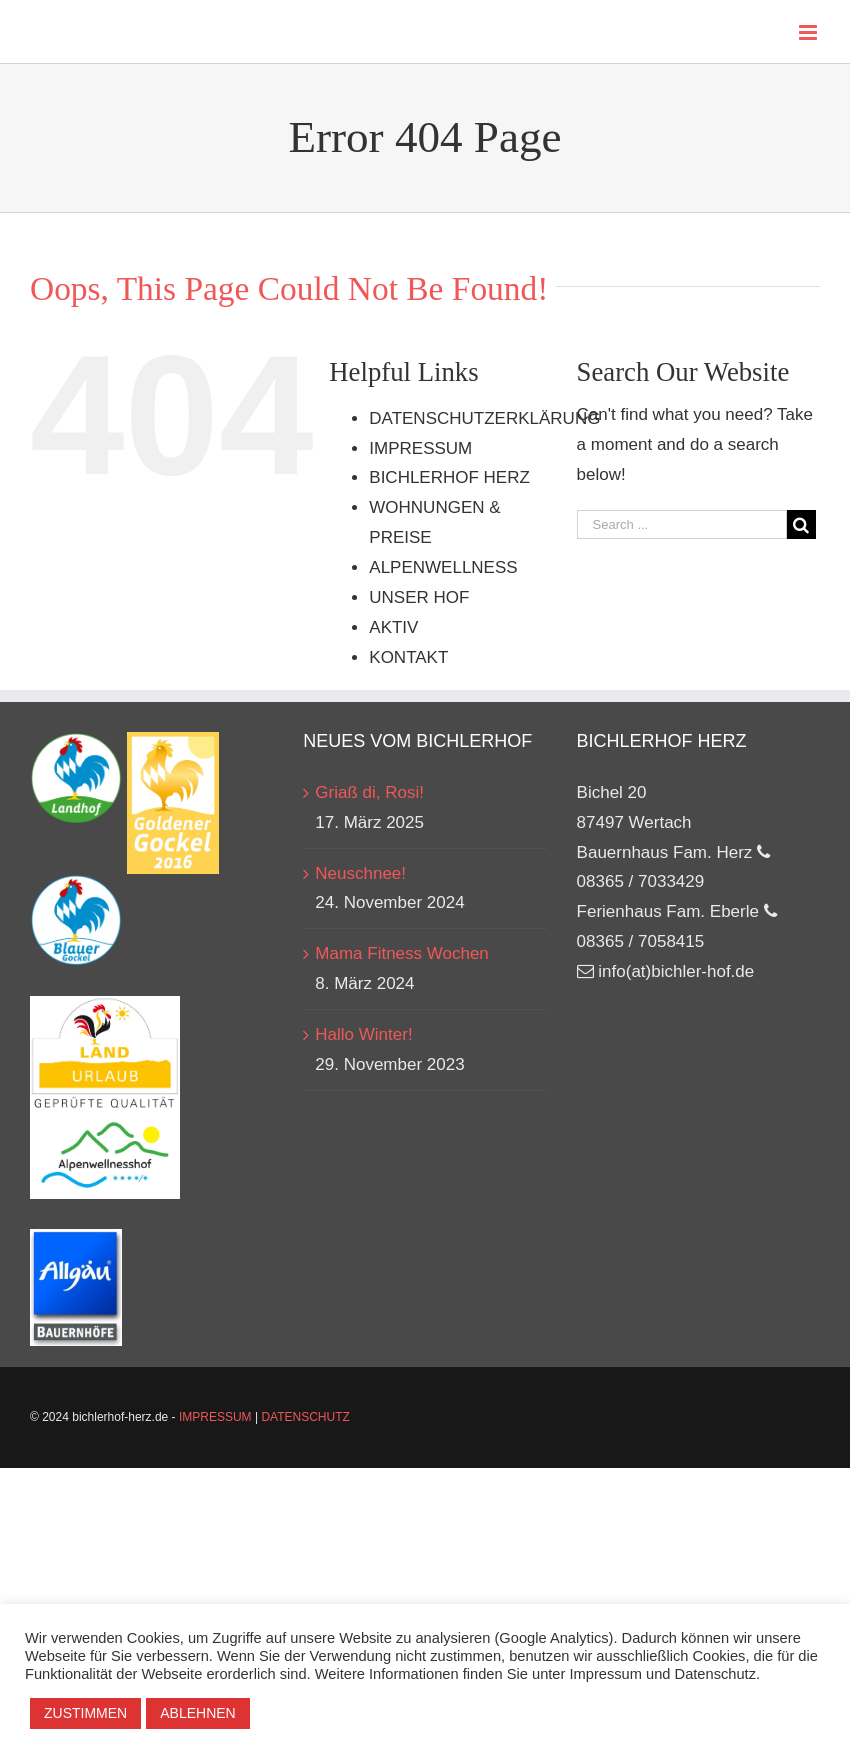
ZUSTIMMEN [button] (85, 1713)
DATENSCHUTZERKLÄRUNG (484, 418)
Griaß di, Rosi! (369, 792)
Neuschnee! (360, 873)
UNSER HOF (419, 597)
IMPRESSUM (420, 448)
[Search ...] (682, 524)
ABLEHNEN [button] (197, 1713)
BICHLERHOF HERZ (449, 477)
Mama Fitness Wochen (402, 953)
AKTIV (393, 627)
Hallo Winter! (363, 1034)
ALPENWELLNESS (443, 567)
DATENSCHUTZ (305, 1417)
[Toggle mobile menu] (809, 32)
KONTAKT (408, 657)
